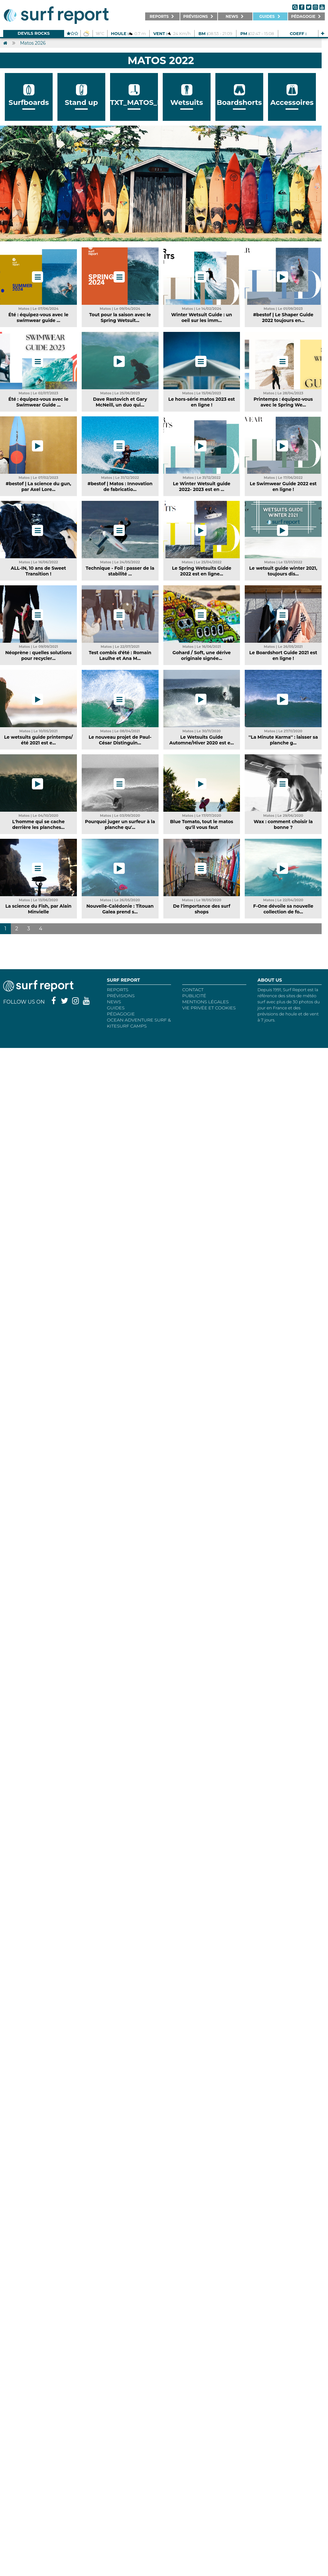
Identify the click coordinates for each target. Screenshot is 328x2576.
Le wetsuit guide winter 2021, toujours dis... (283, 571)
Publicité (194, 996)
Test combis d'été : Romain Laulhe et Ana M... (120, 655)
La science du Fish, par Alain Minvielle (38, 909)
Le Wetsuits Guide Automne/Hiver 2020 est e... (201, 740)
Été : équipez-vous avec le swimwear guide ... (38, 317)
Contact (193, 989)
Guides (116, 1008)
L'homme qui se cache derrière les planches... (38, 824)
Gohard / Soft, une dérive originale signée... (202, 655)
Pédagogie (121, 1014)
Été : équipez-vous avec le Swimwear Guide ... (38, 402)
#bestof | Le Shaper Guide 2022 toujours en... (283, 317)
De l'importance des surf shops (201, 909)
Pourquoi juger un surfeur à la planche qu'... (120, 824)
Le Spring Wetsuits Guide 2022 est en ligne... (201, 571)
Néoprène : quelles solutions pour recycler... (38, 655)
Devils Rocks (34, 33)
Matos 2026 (33, 43)
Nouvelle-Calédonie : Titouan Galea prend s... (120, 909)
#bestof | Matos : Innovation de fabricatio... (120, 486)
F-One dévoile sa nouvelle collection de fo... (283, 909)
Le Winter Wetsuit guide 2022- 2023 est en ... (201, 486)
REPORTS (117, 989)
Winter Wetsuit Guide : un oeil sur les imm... (201, 317)
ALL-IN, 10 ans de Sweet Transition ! (38, 571)
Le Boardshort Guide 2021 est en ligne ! (283, 655)
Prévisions (121, 996)
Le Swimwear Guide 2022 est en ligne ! (283, 486)
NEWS (114, 1002)
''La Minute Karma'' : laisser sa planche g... (283, 740)
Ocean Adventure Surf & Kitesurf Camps (139, 1023)
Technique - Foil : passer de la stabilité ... (120, 571)
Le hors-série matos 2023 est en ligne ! (201, 402)
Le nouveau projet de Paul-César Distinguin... (120, 740)
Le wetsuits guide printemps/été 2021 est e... (38, 740)
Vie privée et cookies (209, 1008)
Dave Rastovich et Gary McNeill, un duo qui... (120, 402)
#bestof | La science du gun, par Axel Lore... (38, 486)
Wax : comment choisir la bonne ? (283, 824)
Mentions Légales (205, 1002)
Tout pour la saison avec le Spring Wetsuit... (120, 317)
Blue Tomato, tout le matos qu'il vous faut (201, 824)
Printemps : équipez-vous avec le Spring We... (283, 402)
